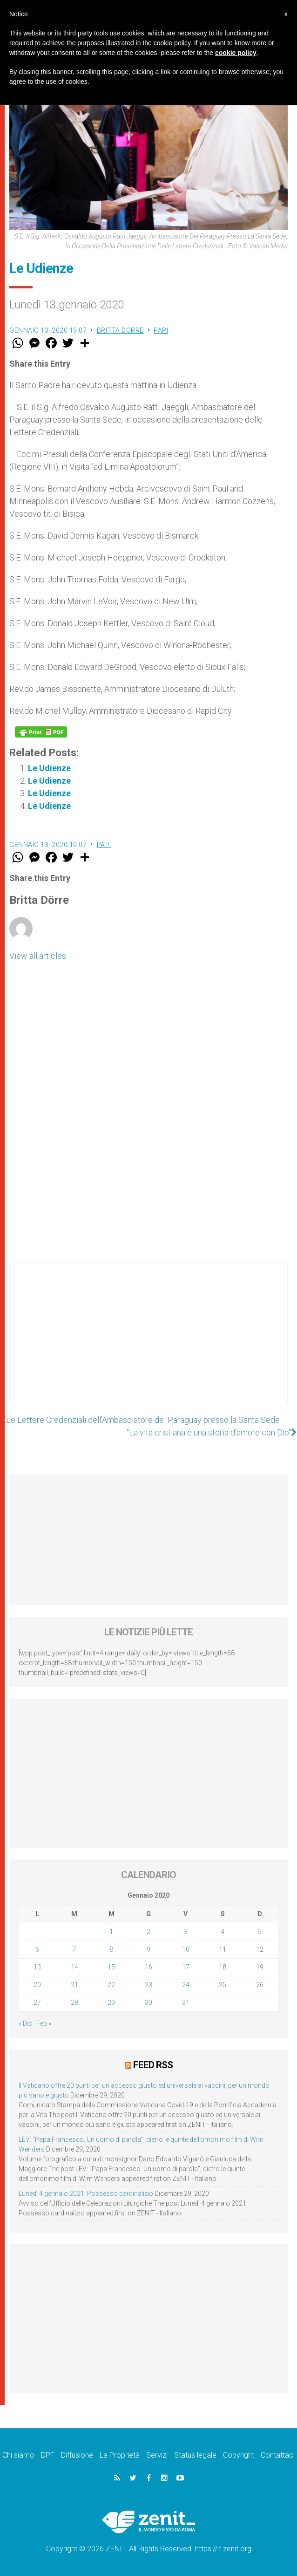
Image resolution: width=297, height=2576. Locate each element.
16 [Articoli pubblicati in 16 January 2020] (148, 1967)
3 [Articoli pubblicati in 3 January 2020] (186, 1931)
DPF (47, 2455)
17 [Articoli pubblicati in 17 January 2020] (185, 1967)
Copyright (238, 2455)
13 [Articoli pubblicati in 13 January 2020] (37, 1967)
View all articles (37, 956)
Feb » (43, 2023)
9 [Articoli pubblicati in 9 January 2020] (148, 1949)
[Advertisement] (148, 1343)
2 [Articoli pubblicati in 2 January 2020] (148, 1931)
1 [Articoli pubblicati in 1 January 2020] (111, 1931)
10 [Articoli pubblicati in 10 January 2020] (185, 1949)
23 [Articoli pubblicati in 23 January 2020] (148, 1984)
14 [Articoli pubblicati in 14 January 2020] (74, 1967)
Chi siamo (18, 2455)
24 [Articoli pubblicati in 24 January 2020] (185, 1984)
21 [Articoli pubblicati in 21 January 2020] (74, 1984)
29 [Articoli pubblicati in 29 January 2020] (111, 2002)
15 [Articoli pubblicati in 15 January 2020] (111, 1967)
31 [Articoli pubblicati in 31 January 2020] (185, 2002)
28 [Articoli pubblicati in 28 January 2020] (74, 2002)
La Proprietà (120, 2455)
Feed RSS (153, 2064)
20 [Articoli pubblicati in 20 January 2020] (37, 1984)
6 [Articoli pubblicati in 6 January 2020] (37, 1949)
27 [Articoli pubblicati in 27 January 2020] (37, 2002)
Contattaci (278, 2455)
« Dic (25, 2023)
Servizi (157, 2455)
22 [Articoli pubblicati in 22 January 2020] (111, 1984)
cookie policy (235, 52)
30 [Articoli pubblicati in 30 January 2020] (148, 2002)
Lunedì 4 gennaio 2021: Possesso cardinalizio (86, 2193)
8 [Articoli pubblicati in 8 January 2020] (111, 1949)
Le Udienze (49, 768)
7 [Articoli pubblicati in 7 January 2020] (74, 1949)
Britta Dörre (120, 330)
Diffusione (77, 2455)
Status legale (195, 2455)
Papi (161, 330)
